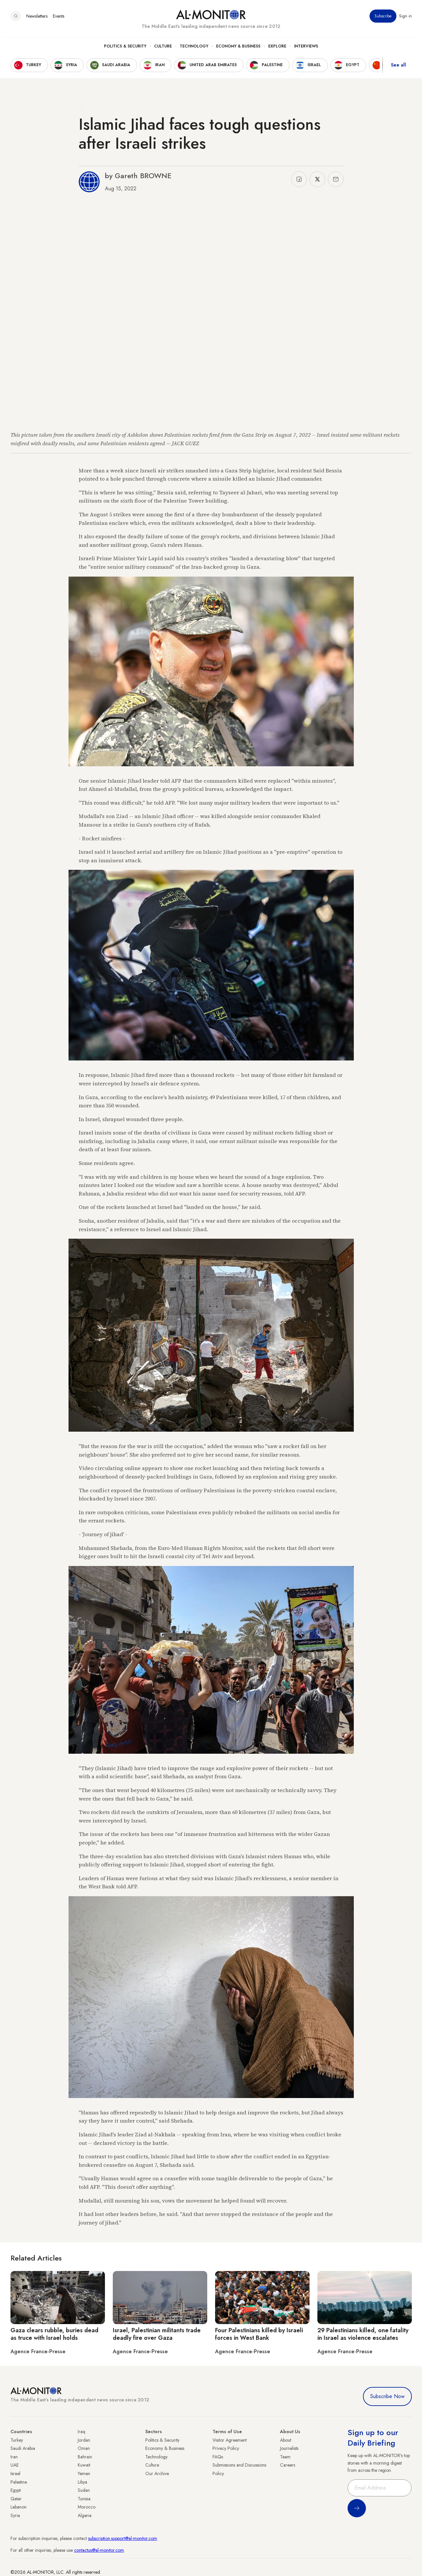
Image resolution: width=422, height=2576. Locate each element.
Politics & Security (125, 49)
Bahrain (85, 2456)
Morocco (86, 2507)
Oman (84, 2448)
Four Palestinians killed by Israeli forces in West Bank (259, 2334)
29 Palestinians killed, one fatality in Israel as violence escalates (363, 2334)
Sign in (405, 19)
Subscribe (383, 19)
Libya (82, 2482)
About (285, 2440)
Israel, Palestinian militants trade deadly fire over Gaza (157, 2334)
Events (58, 19)
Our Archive (157, 2473)
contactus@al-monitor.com (99, 2550)
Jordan (84, 2440)
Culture (163, 49)
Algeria (84, 2515)
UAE (14, 2465)
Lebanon (18, 2507)
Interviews (306, 49)
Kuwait (84, 2465)
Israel (15, 2473)
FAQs (217, 2456)
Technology (194, 49)
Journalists (289, 2448)
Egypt (15, 2490)
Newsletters (37, 19)
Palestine (18, 2482)
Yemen (84, 2473)
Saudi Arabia (22, 2448)
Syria (15, 2515)
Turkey (16, 2440)
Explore (277, 49)
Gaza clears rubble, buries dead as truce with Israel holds (54, 2334)
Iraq (81, 2431)
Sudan (84, 2490)
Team (285, 2456)
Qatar (16, 2498)
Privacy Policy (225, 2448)
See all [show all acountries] (398, 68)
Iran (14, 2456)
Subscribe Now (387, 2396)
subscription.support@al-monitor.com (122, 2538)
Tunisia (84, 2498)
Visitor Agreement (229, 2440)
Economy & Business (238, 49)
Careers (287, 2465)
